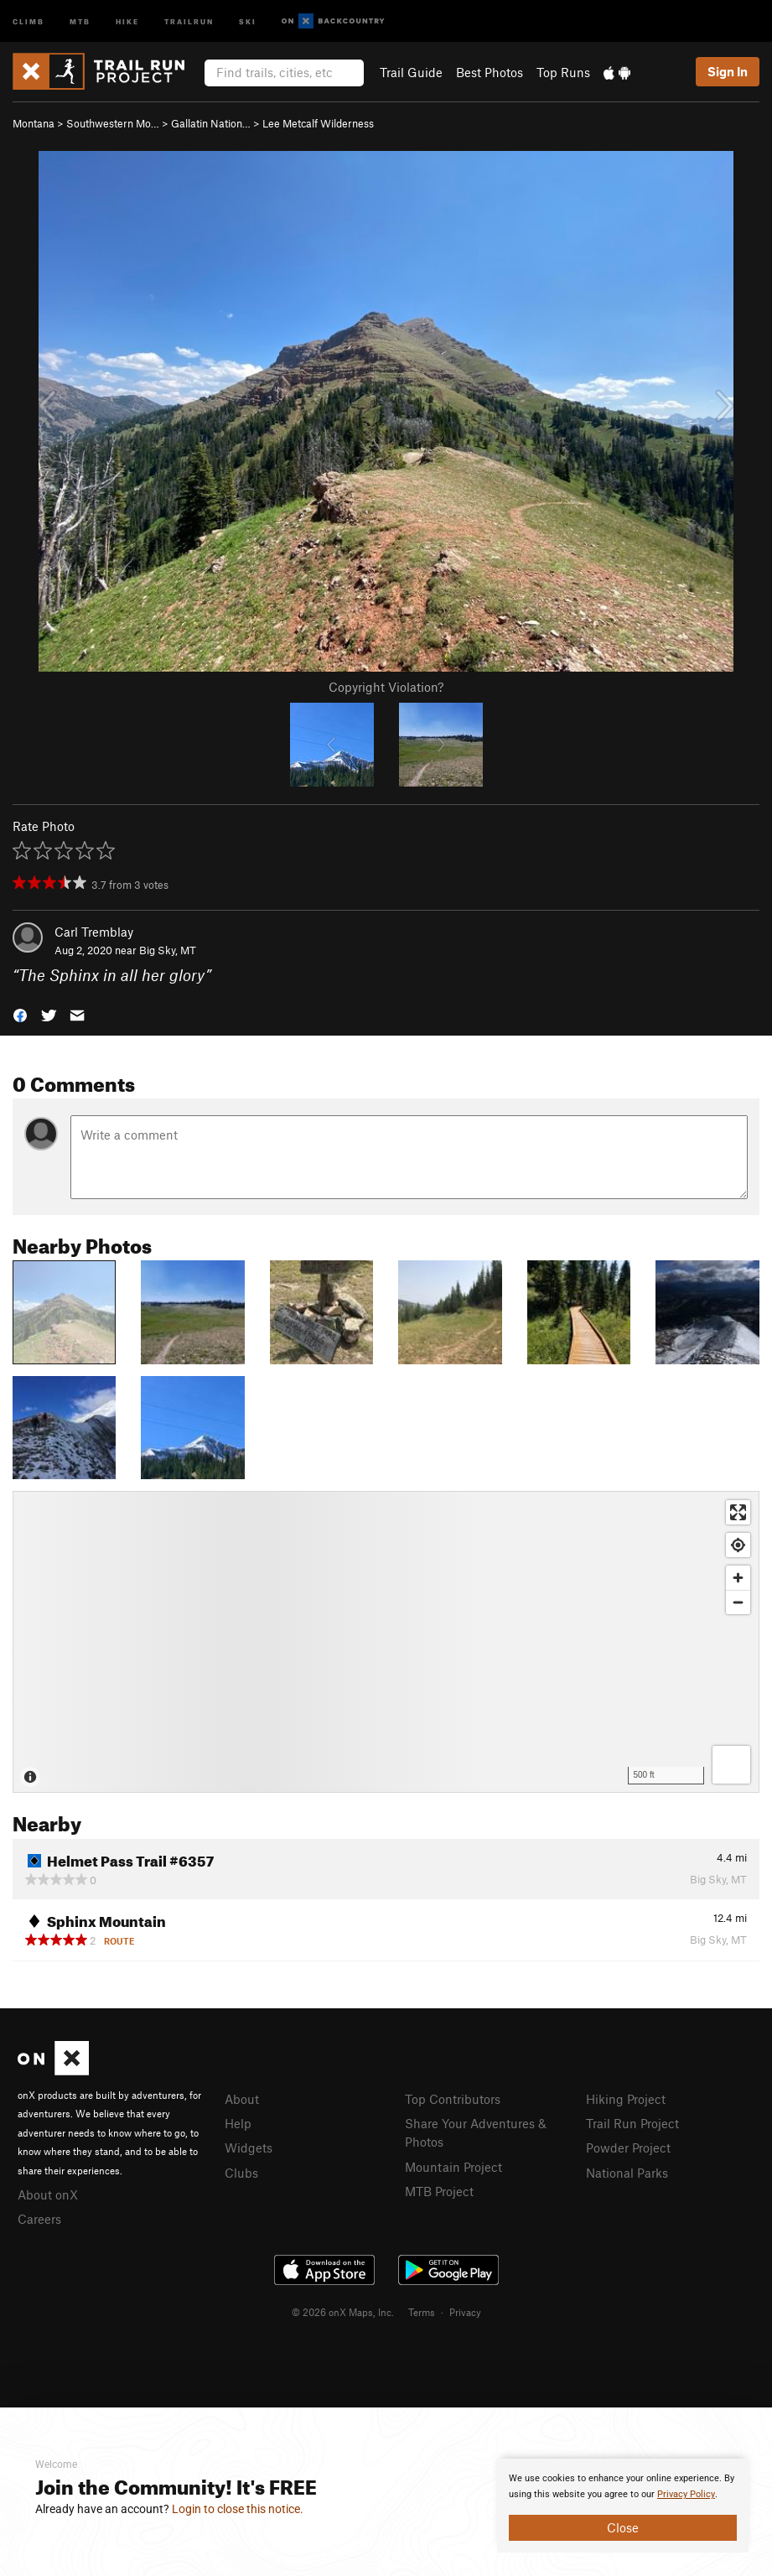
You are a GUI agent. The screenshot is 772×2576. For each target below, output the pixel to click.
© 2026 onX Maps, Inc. (343, 2312)
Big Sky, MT (167, 950)
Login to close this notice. (237, 2509)
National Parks (627, 2172)
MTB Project (439, 2191)
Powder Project (628, 2147)
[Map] (386, 1642)
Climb (28, 20)
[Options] (731, 1765)
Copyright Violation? (386, 686)
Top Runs (563, 72)
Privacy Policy (686, 2494)
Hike (127, 20)
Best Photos (489, 72)
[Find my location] (738, 1545)
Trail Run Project (632, 2123)
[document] (623, 2505)
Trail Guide (411, 72)
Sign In (727, 71)
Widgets (248, 2147)
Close (623, 2527)
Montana (33, 123)
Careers (39, 2218)
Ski (247, 20)
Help (238, 2123)
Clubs (241, 2172)
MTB (80, 20)
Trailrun (189, 20)
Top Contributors (452, 2098)
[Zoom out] (738, 1602)
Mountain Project (453, 2166)
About (242, 2098)
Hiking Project (626, 2098)
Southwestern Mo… (112, 123)
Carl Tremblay (93, 931)
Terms (421, 2312)
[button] (20, 1014)
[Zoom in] (738, 1578)
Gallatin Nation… (211, 123)
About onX (48, 2194)
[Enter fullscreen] (738, 1512)
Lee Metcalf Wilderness (318, 123)
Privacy (465, 2312)
